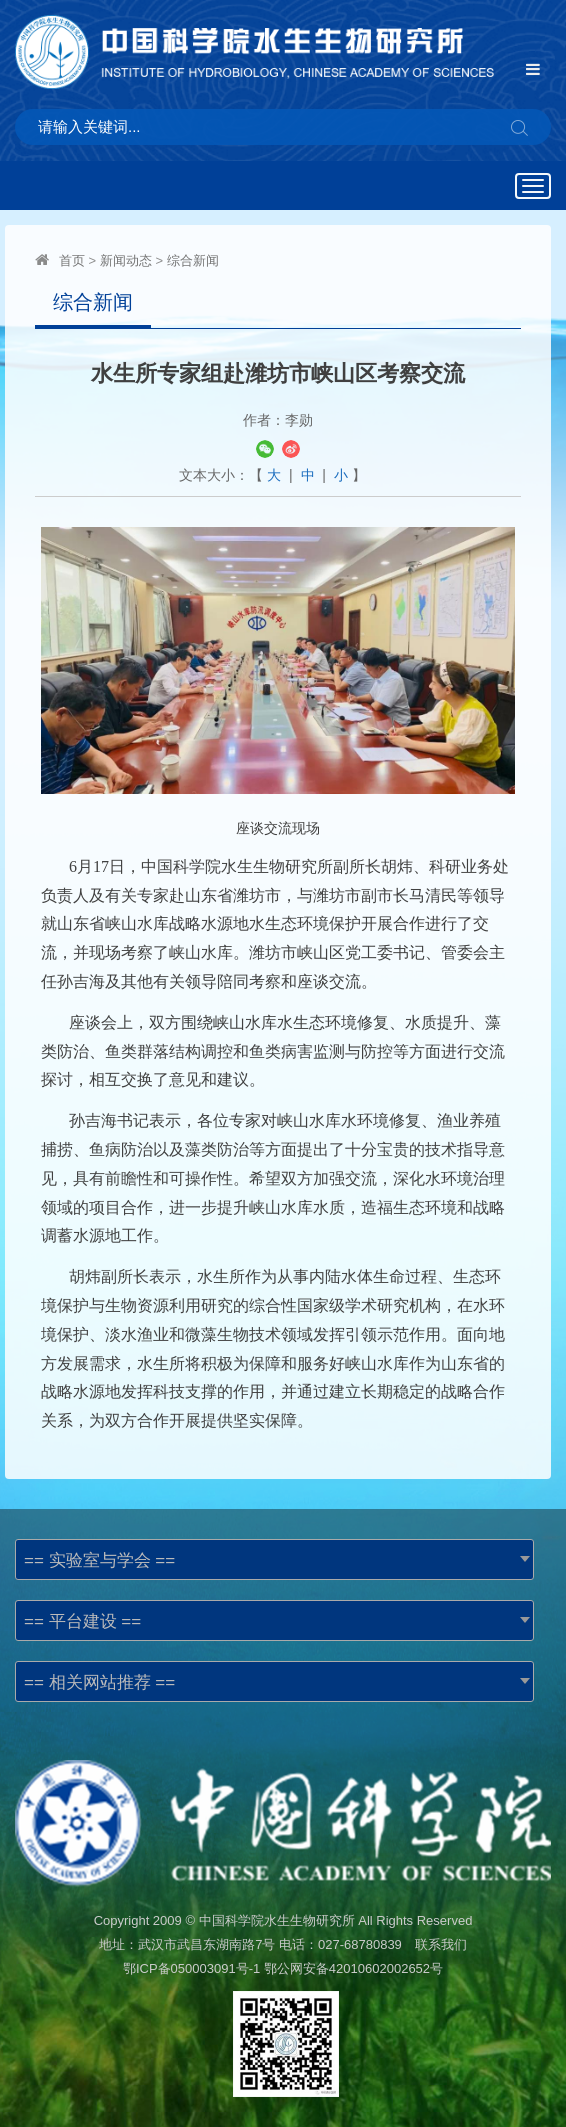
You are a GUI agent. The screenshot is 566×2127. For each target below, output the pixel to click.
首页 (72, 260)
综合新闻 (193, 260)
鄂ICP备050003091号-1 (191, 1968)
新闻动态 (126, 260)
